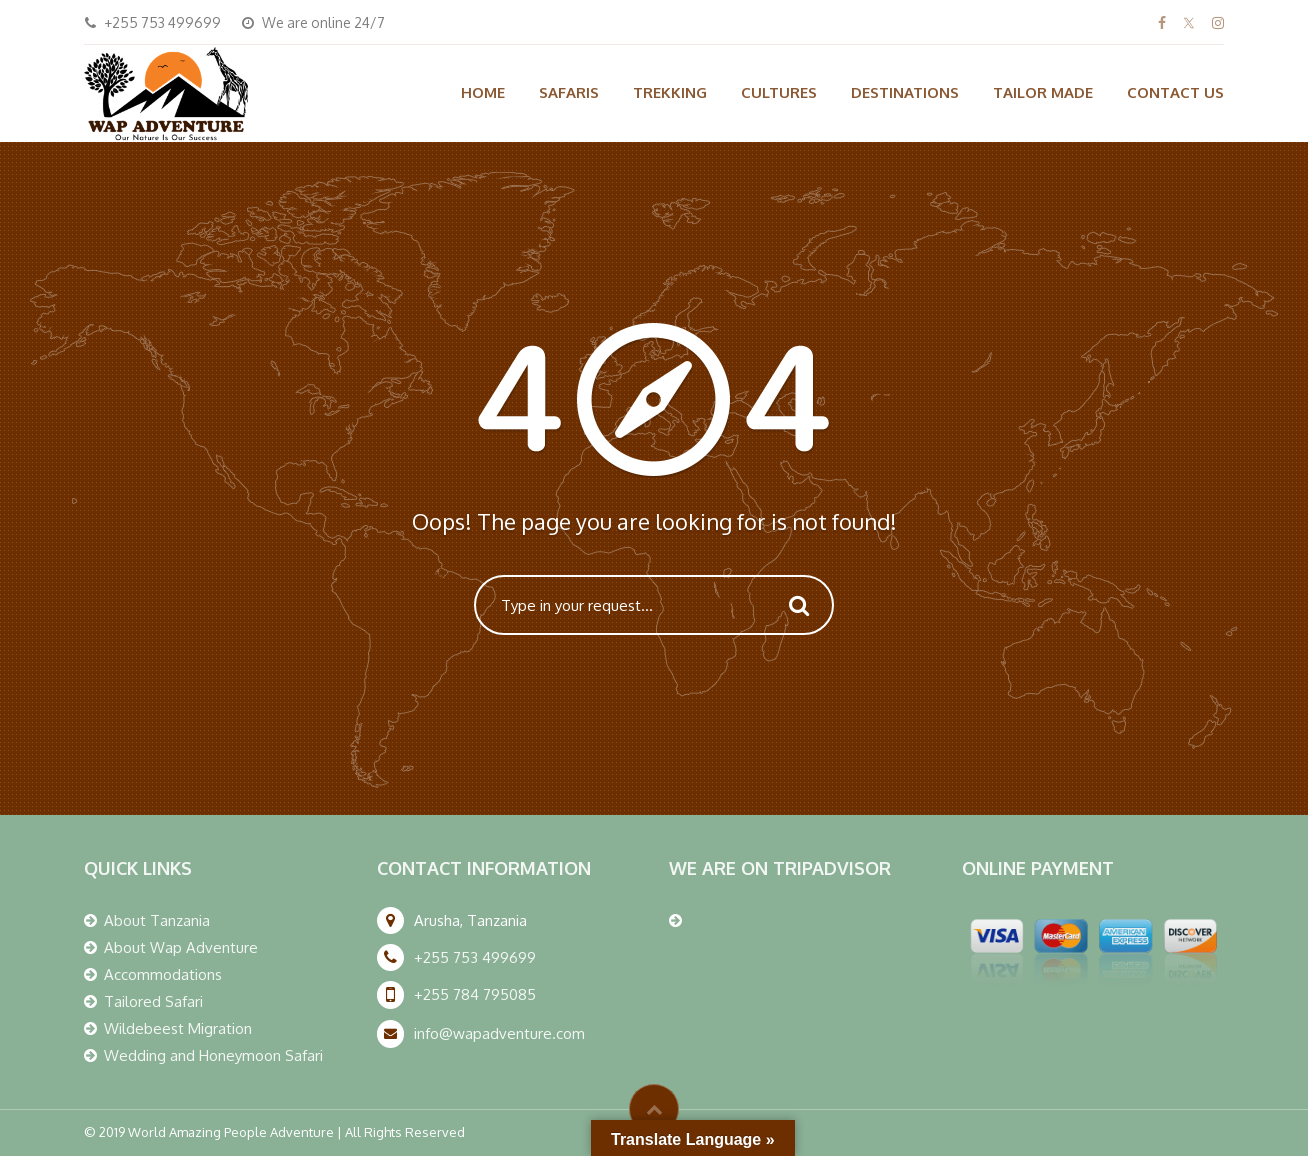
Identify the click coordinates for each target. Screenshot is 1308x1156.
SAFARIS (569, 92)
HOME (483, 92)
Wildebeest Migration (178, 1028)
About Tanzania (157, 920)
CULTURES (779, 92)
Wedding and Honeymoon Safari (213, 1055)
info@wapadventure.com (499, 1033)
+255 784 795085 (475, 994)
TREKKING (670, 92)
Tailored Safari (153, 1001)
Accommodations (163, 974)
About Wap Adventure (181, 947)
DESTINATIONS (905, 92)
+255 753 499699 (475, 957)
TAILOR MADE (1043, 92)
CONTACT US (1175, 92)
